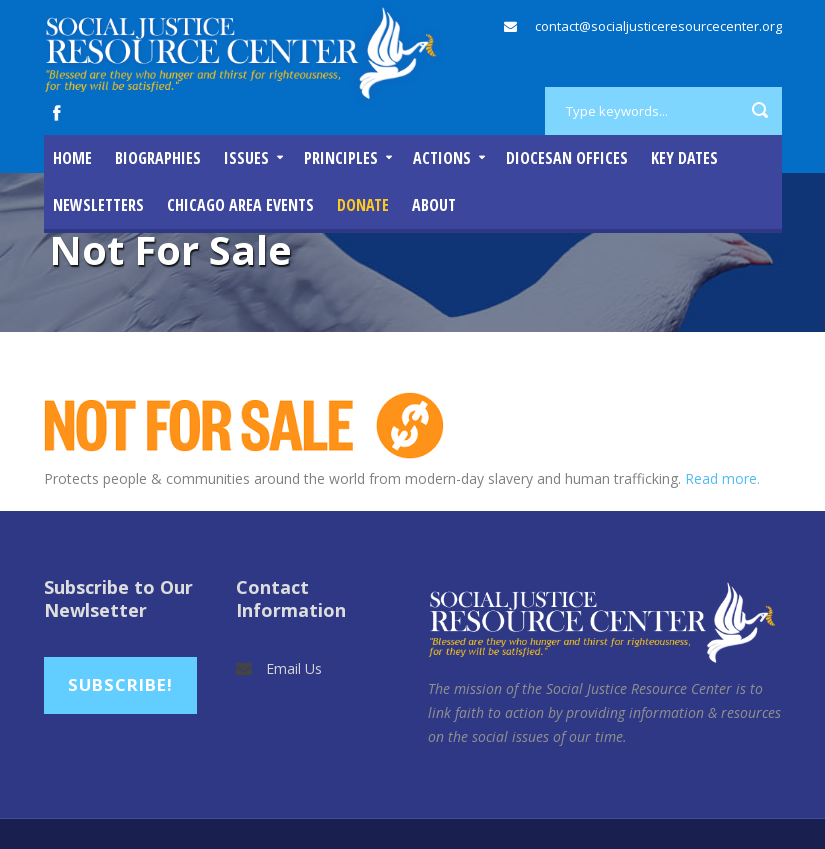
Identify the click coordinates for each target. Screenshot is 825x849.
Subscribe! (120, 684)
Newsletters (98, 205)
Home (72, 158)
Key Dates (684, 158)
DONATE (363, 205)
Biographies (158, 158)
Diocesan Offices (567, 158)
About (434, 205)
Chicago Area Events (240, 205)
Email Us (294, 668)
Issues (246, 158)
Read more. (722, 478)
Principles (341, 158)
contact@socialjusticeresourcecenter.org (658, 26)
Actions (442, 158)
